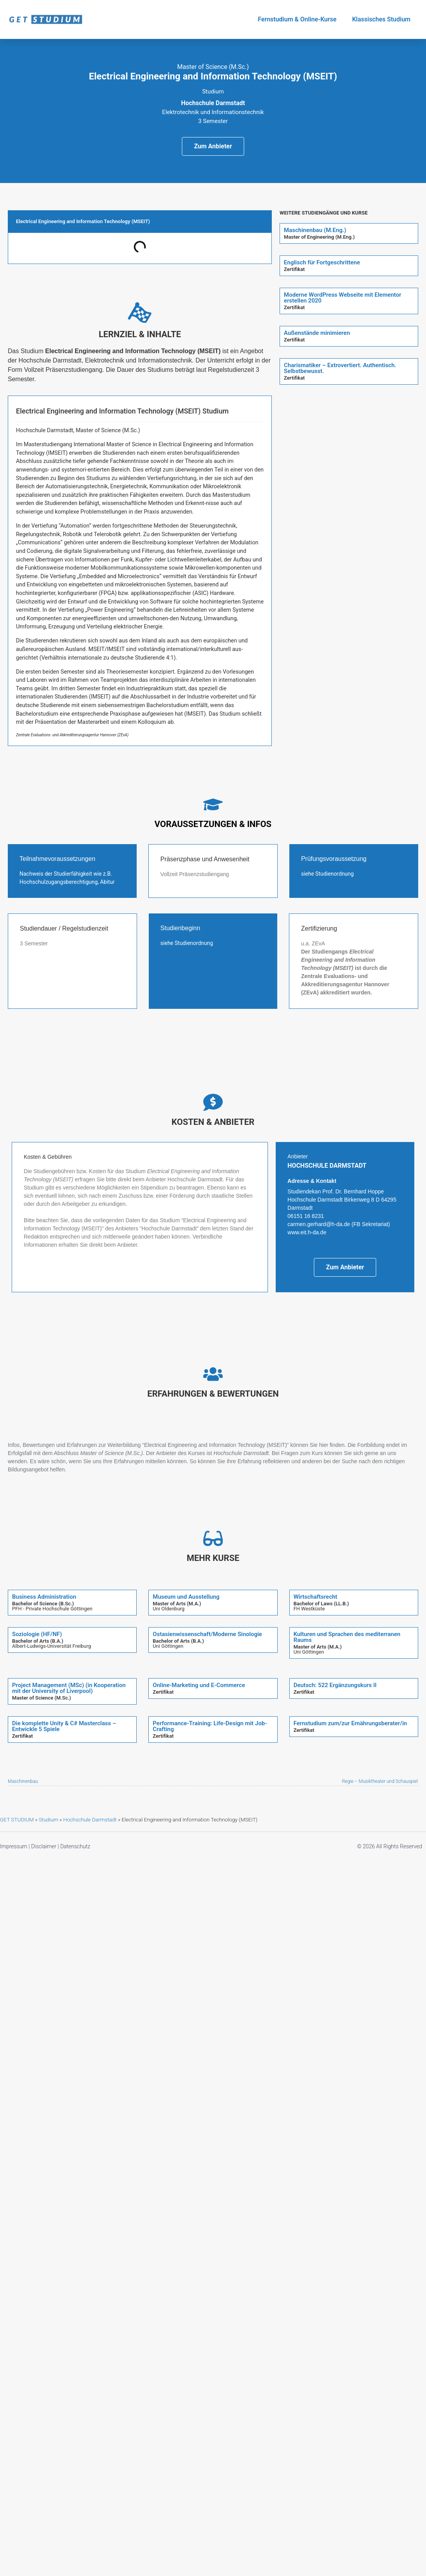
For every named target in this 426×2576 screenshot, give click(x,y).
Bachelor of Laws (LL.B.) (321, 1603)
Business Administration (44, 1596)
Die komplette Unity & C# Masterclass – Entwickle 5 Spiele (64, 1726)
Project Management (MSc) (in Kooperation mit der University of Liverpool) (69, 1688)
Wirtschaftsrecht (315, 1596)
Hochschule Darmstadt (89, 1819)
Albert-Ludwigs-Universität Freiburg (51, 1646)
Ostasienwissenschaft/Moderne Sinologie (207, 1634)
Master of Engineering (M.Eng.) (319, 237)
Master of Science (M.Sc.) (41, 1698)
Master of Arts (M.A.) (177, 1603)
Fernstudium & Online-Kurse (297, 19)
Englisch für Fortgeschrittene (322, 262)
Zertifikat (294, 269)
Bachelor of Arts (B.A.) (37, 1641)
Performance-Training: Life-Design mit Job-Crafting (210, 1726)
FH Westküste (309, 1609)
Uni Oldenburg (169, 1609)
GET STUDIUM (17, 1819)
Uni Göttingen (168, 1646)
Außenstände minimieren (317, 332)
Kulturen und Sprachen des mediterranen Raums (347, 1637)
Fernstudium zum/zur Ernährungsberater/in (350, 1723)
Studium (48, 1819)
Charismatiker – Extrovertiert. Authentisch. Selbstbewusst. (340, 368)
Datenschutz (75, 1846)
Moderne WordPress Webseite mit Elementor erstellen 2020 (342, 297)
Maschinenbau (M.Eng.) (315, 230)
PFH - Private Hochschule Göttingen (52, 1609)
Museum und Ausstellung (186, 1596)
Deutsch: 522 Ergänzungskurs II (335, 1685)
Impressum (13, 1846)
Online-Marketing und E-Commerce (199, 1685)
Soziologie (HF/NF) (37, 1634)
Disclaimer (43, 1846)
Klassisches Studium (381, 19)
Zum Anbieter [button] (213, 146)
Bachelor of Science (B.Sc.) (43, 1603)
